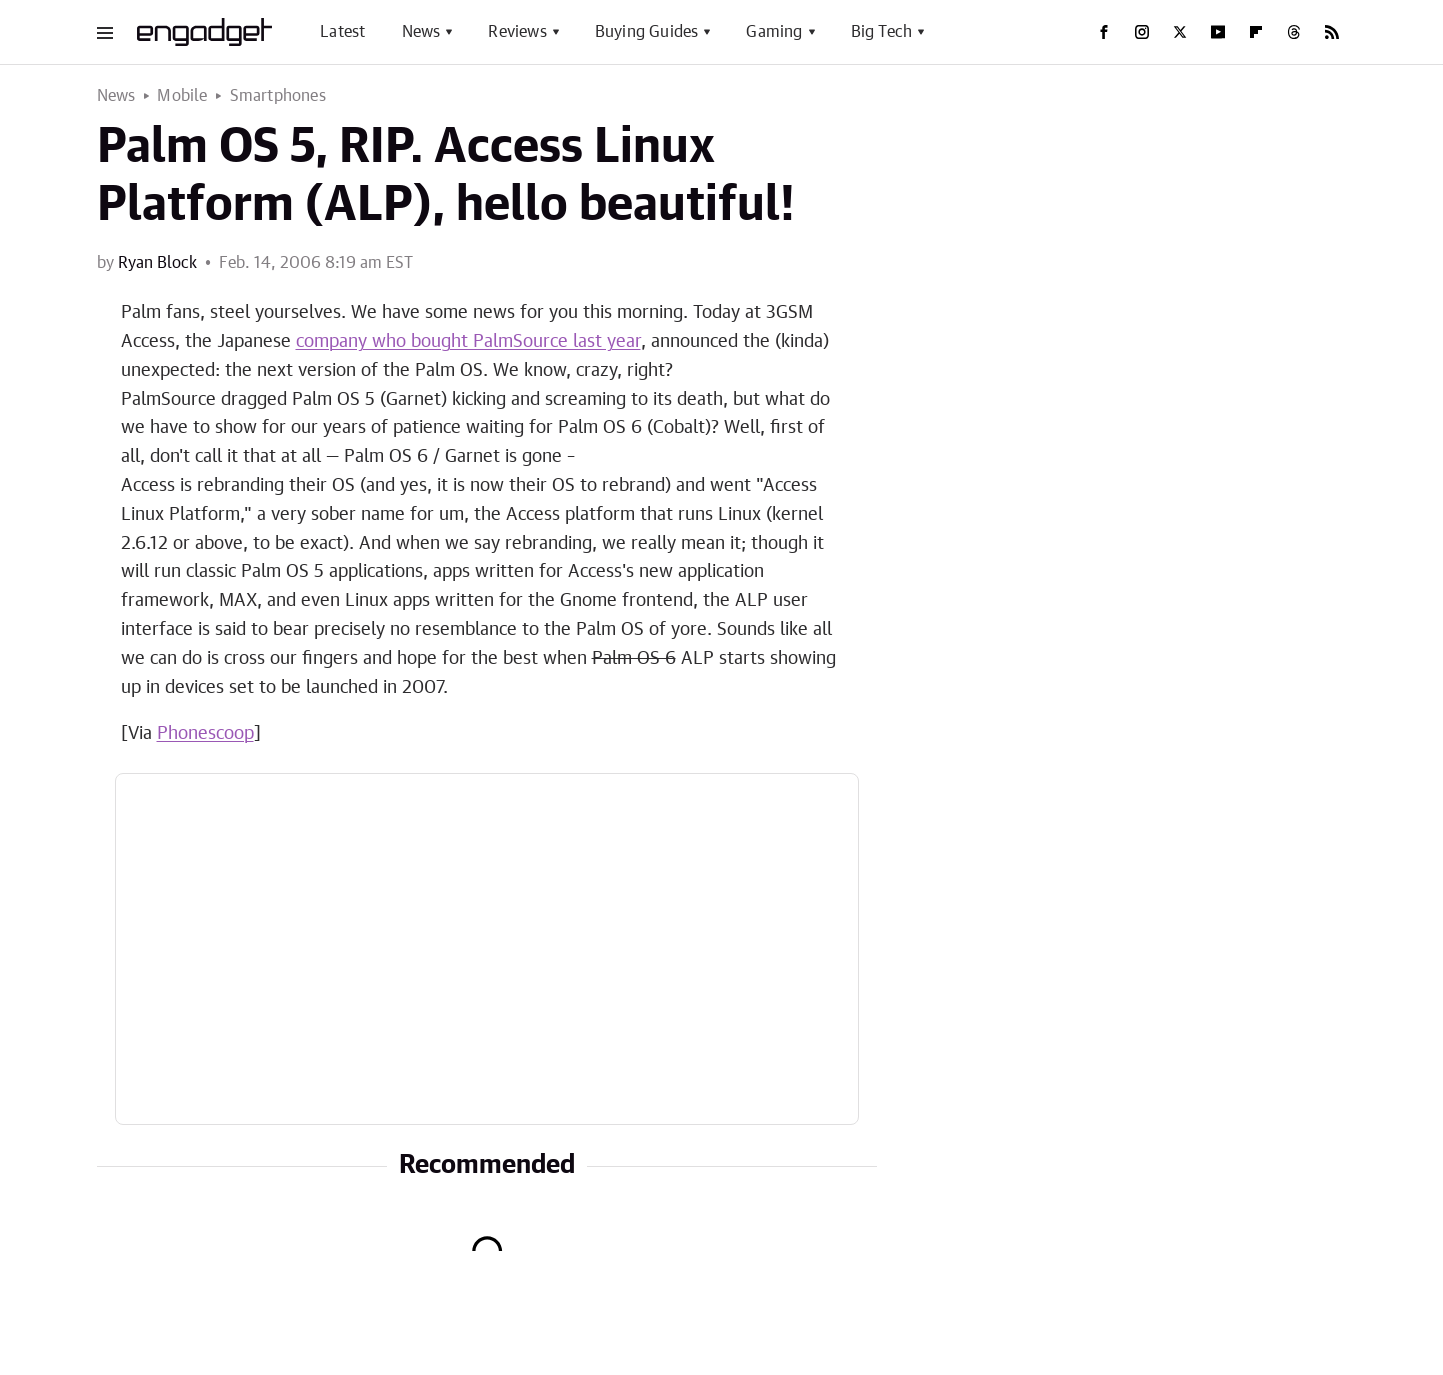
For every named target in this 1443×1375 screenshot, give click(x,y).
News (421, 32)
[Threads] (1294, 32)
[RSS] (1332, 32)
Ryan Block (157, 263)
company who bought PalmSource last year (468, 342)
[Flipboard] (1256, 32)
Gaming (774, 32)
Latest (342, 32)
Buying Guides (647, 32)
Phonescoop (205, 734)
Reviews (517, 32)
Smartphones (278, 96)
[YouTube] (1218, 32)
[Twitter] (1180, 32)
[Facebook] (1104, 32)
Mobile (182, 96)
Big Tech (882, 32)
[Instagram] (1142, 32)
